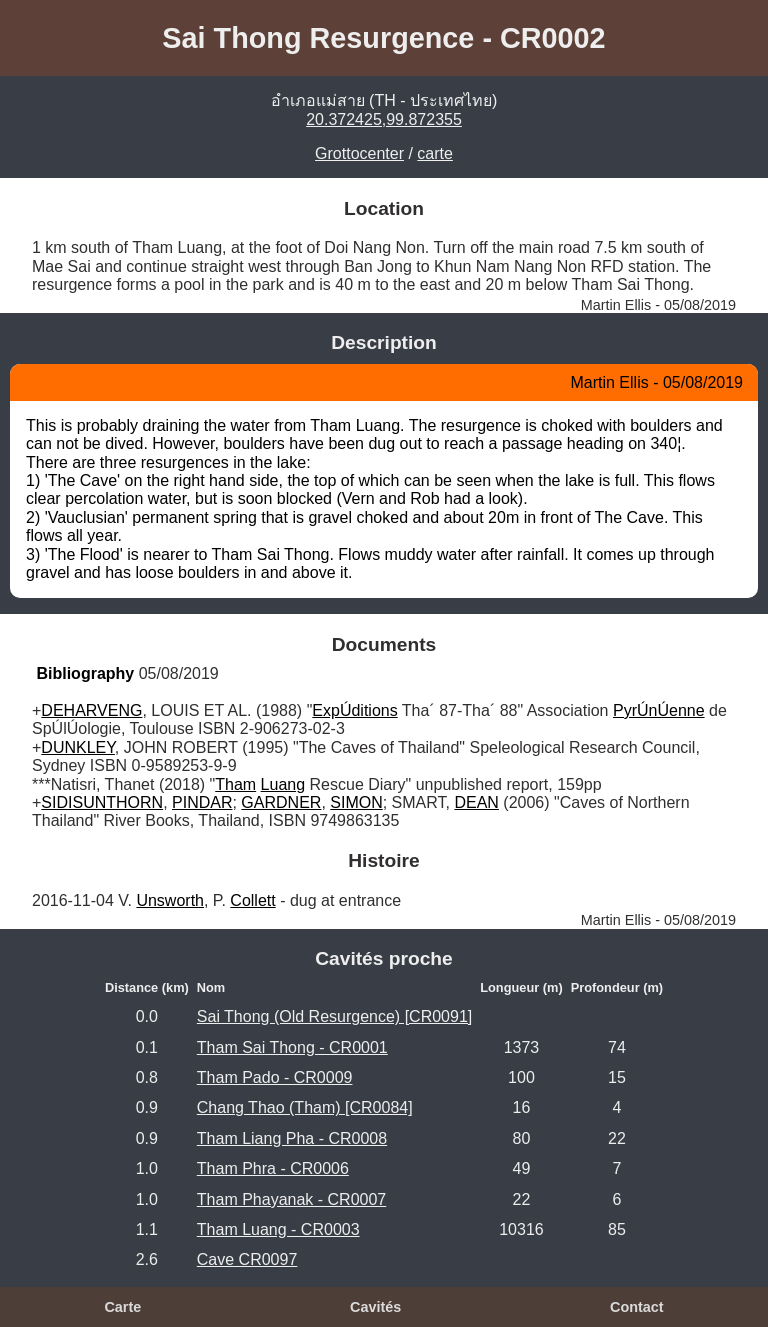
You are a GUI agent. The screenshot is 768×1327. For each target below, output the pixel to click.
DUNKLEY (78, 747)
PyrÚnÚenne (659, 710)
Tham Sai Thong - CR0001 (292, 1047)
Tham (235, 784)
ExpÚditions (354, 710)
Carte (122, 1307)
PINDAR (202, 802)
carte (435, 153)
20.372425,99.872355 (384, 119)
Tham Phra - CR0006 (273, 1168)
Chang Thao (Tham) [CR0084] (305, 1107)
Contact (637, 1307)
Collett (252, 900)
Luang (283, 784)
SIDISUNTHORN (102, 802)
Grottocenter (359, 153)
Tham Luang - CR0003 (278, 1229)
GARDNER (281, 802)
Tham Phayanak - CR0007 (291, 1199)
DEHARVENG (91, 710)
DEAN (476, 802)
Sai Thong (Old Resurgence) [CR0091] (334, 1016)
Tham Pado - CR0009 (275, 1077)
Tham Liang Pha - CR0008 (292, 1138)
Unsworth (170, 900)
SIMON (356, 802)
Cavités (375, 1307)
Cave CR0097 (247, 1259)
